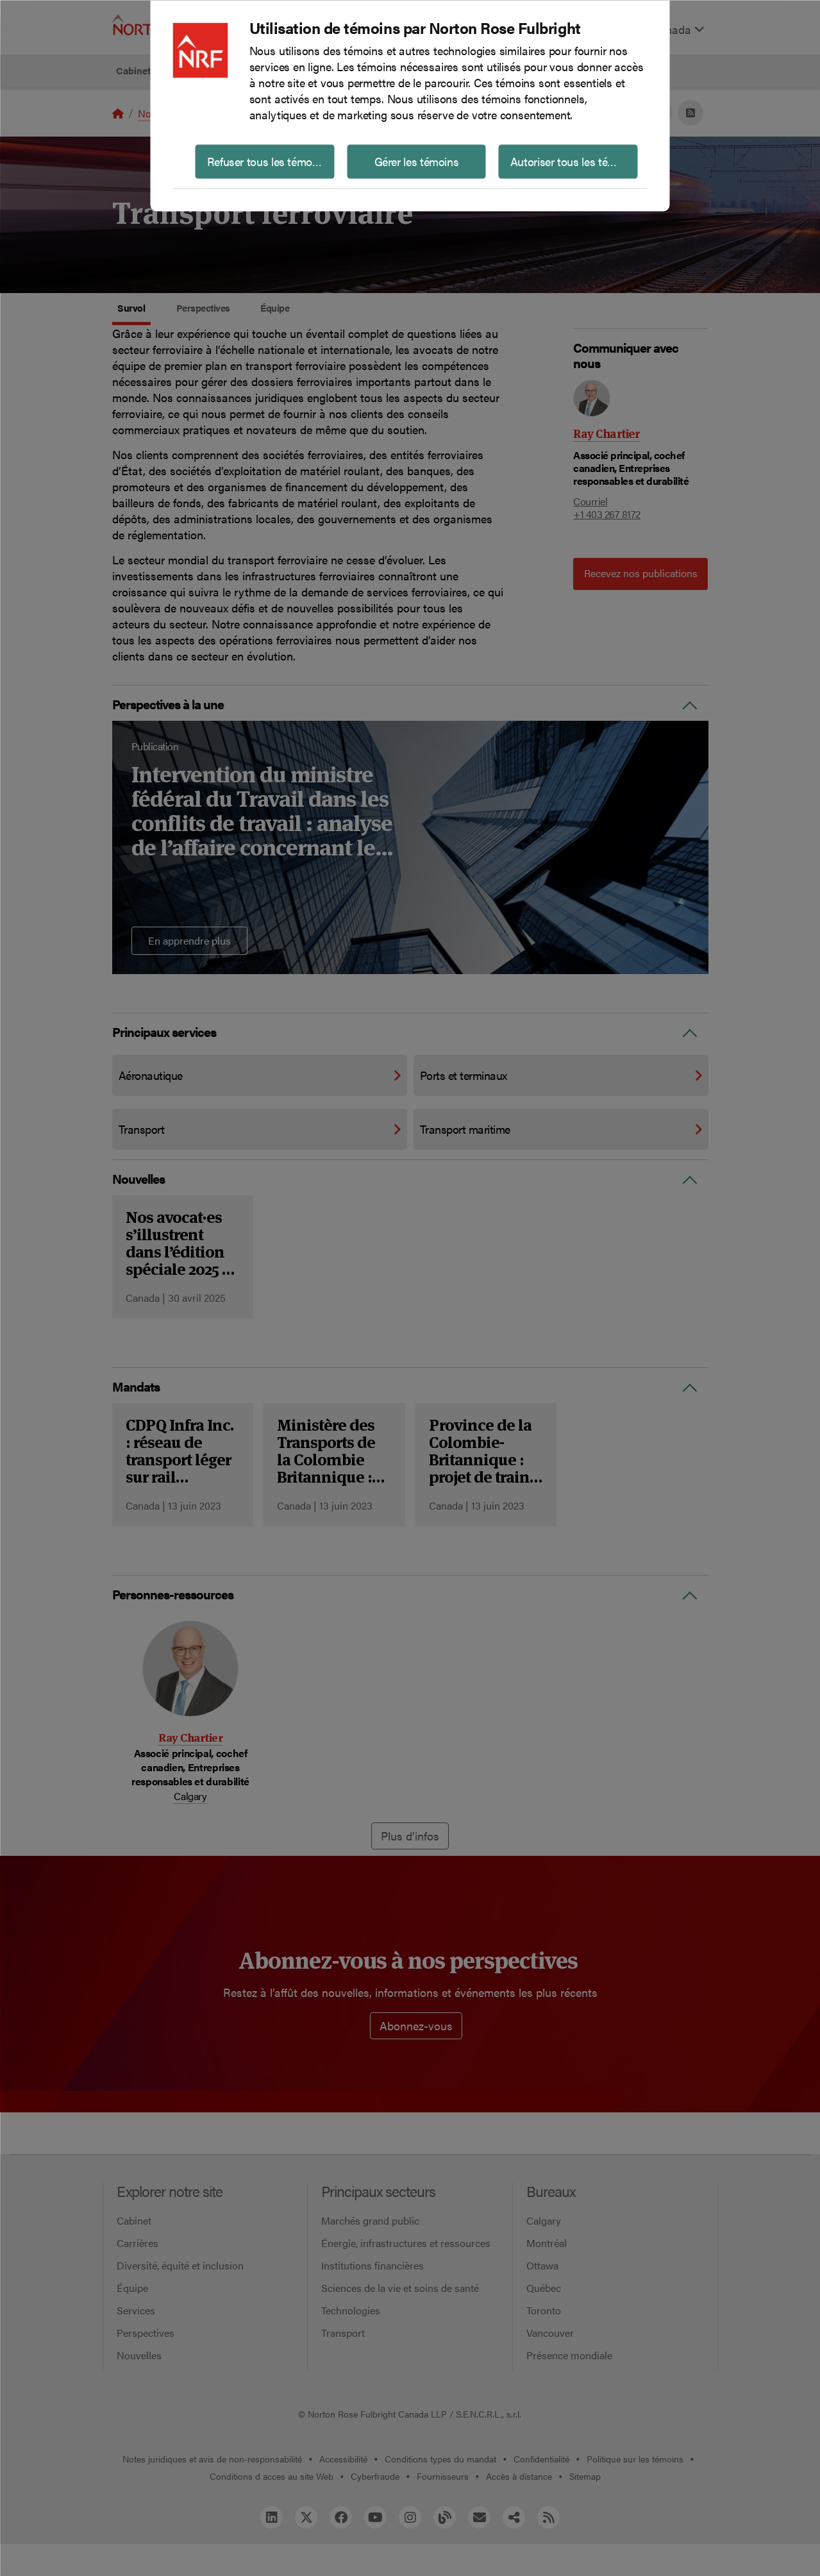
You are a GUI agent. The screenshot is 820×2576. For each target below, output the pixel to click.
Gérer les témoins (416, 161)
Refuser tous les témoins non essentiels (271, 161)
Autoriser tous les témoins (573, 161)
